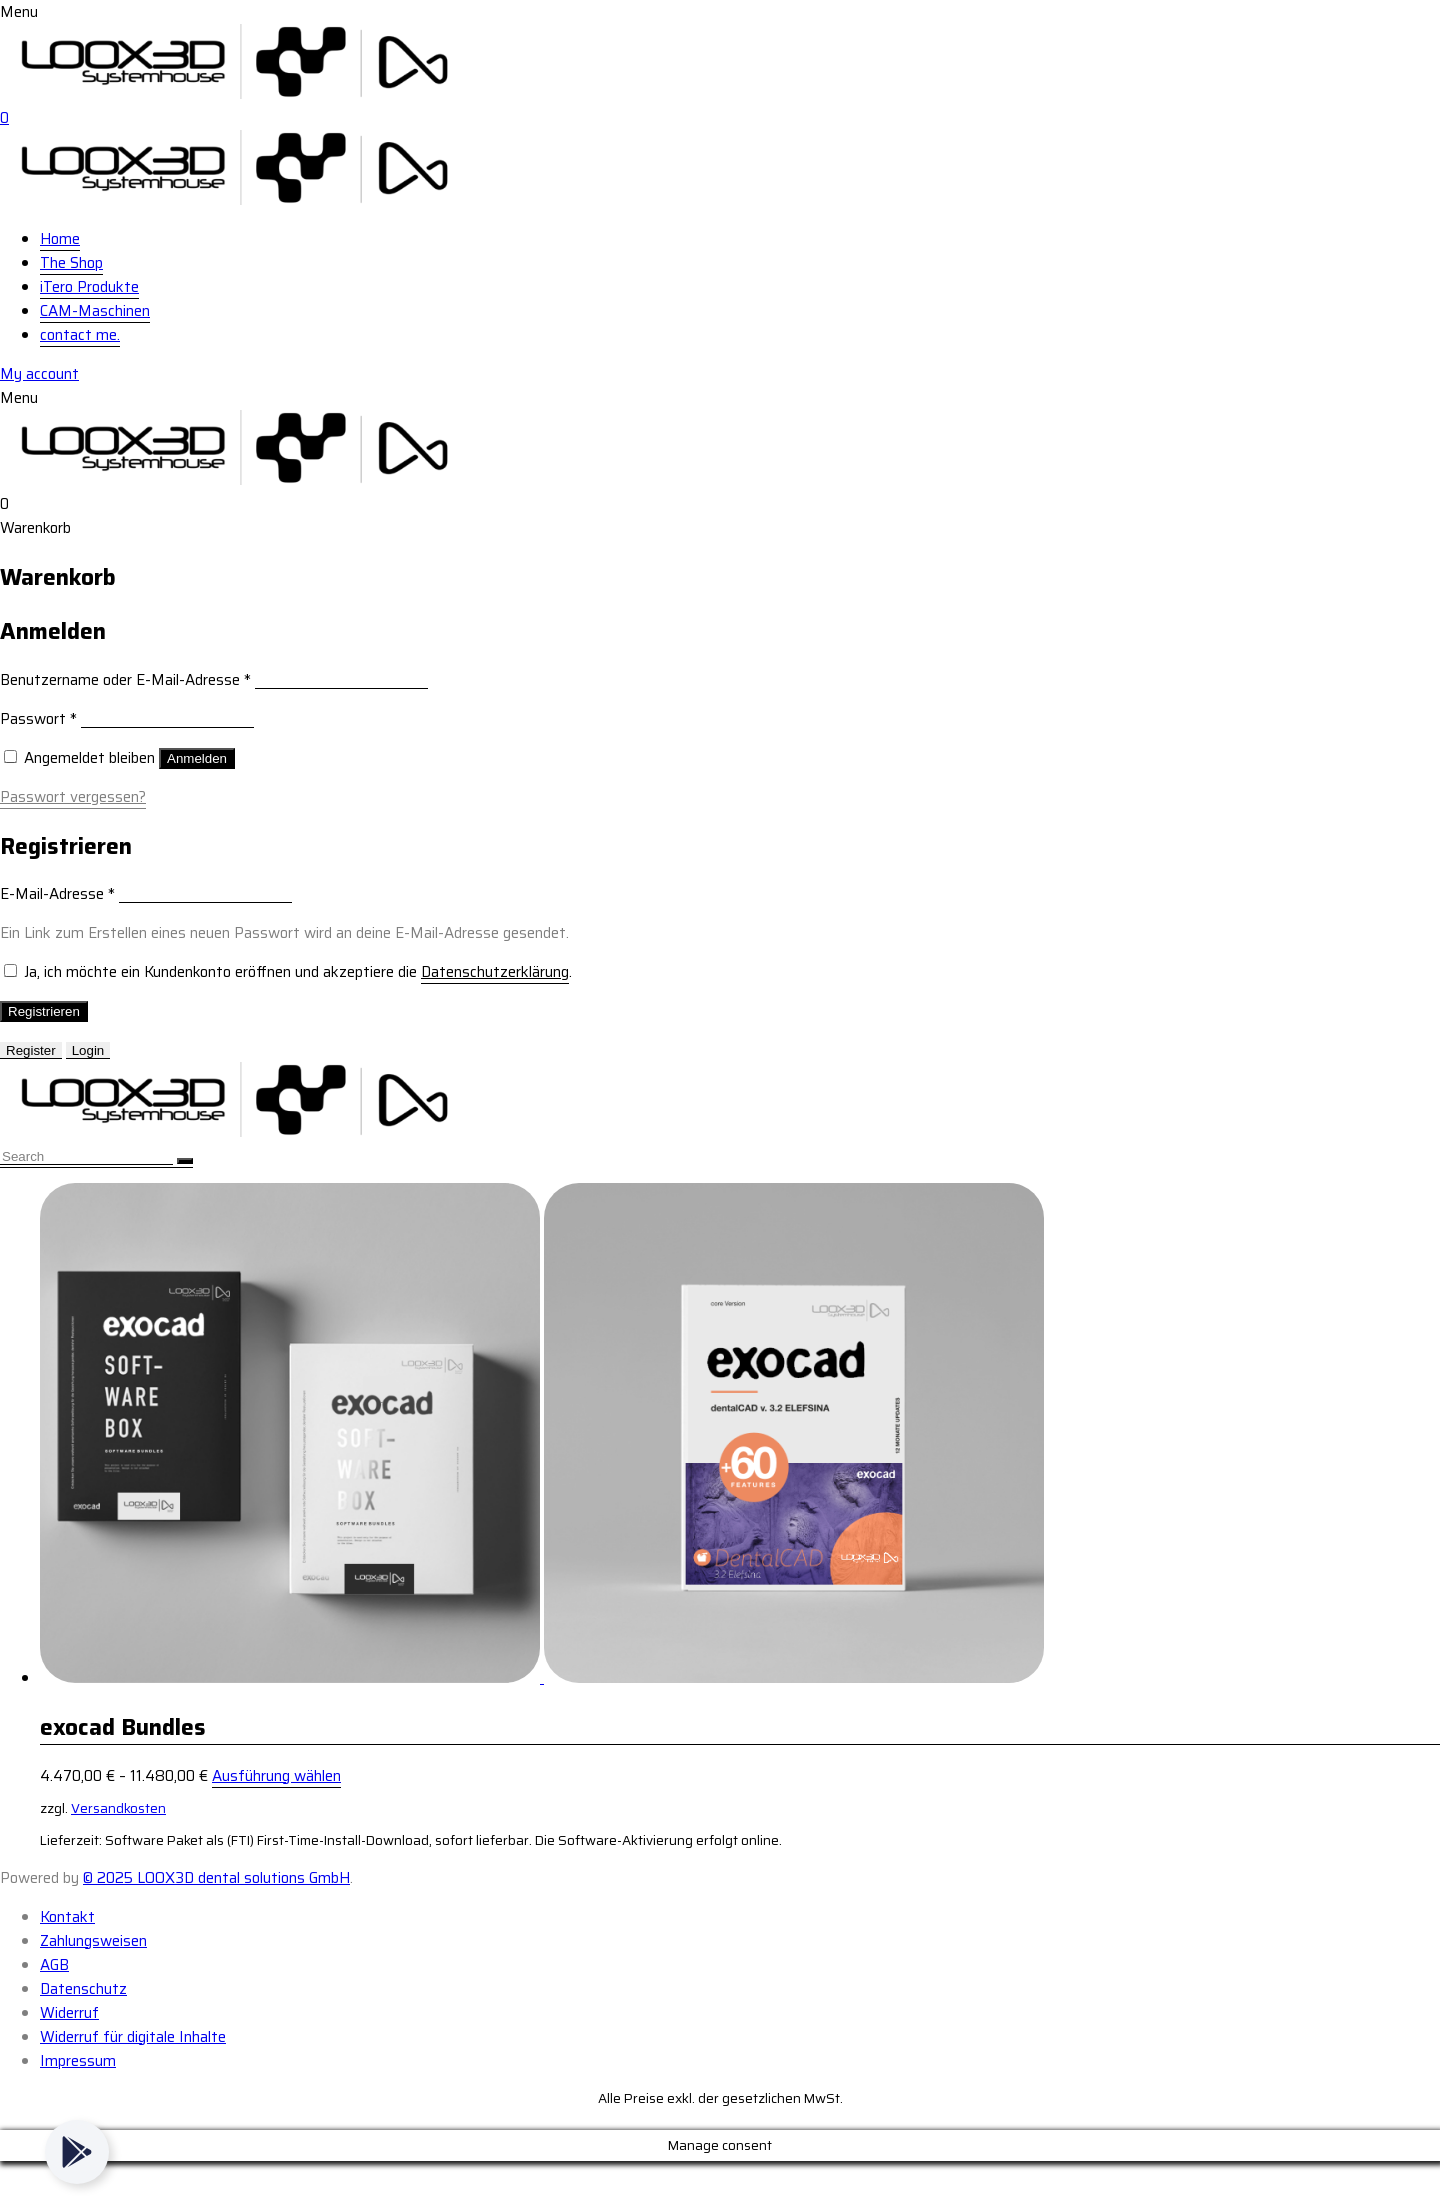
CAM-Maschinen (95, 311)
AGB (54, 1965)
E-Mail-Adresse (57, 894)
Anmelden (197, 758)
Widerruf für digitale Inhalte (133, 2037)
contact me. (80, 335)
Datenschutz (83, 1989)
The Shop (71, 263)
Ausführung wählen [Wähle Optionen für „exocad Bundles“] (276, 1776)
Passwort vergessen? (73, 797)
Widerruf (69, 2013)
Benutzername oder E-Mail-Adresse (125, 680)
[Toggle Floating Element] (77, 2152)
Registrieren (44, 1011)
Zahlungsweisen (93, 1941)
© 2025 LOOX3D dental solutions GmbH (216, 1878)
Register (31, 1050)
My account (39, 374)
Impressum (78, 2061)
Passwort (38, 719)
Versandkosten (118, 1808)
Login (88, 1050)
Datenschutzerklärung (495, 972)
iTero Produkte (89, 287)
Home (60, 239)
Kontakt (67, 1917)
